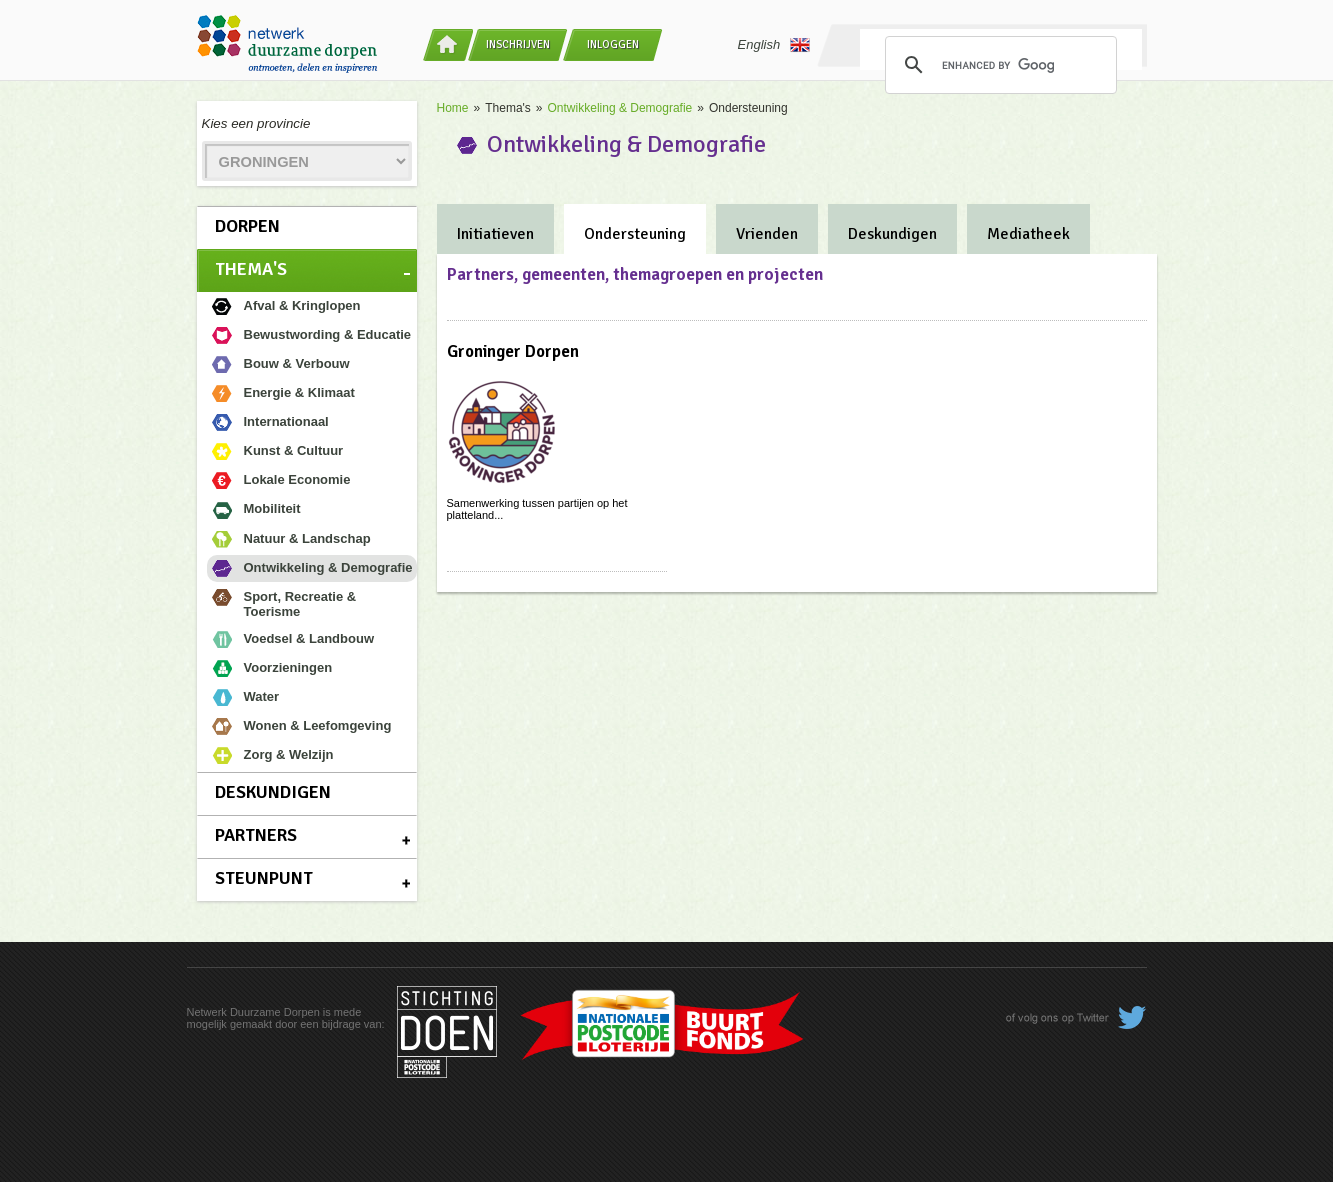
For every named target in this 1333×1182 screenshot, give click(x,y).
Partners (256, 835)
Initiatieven (495, 234)
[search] (998, 65)
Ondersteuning (635, 234)
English (774, 45)
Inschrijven (518, 44)
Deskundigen (273, 792)
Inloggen (613, 44)
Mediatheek (1028, 234)
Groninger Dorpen (513, 351)
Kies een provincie (256, 123)
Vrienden (767, 234)
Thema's (251, 269)
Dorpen (247, 226)
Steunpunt (264, 878)
